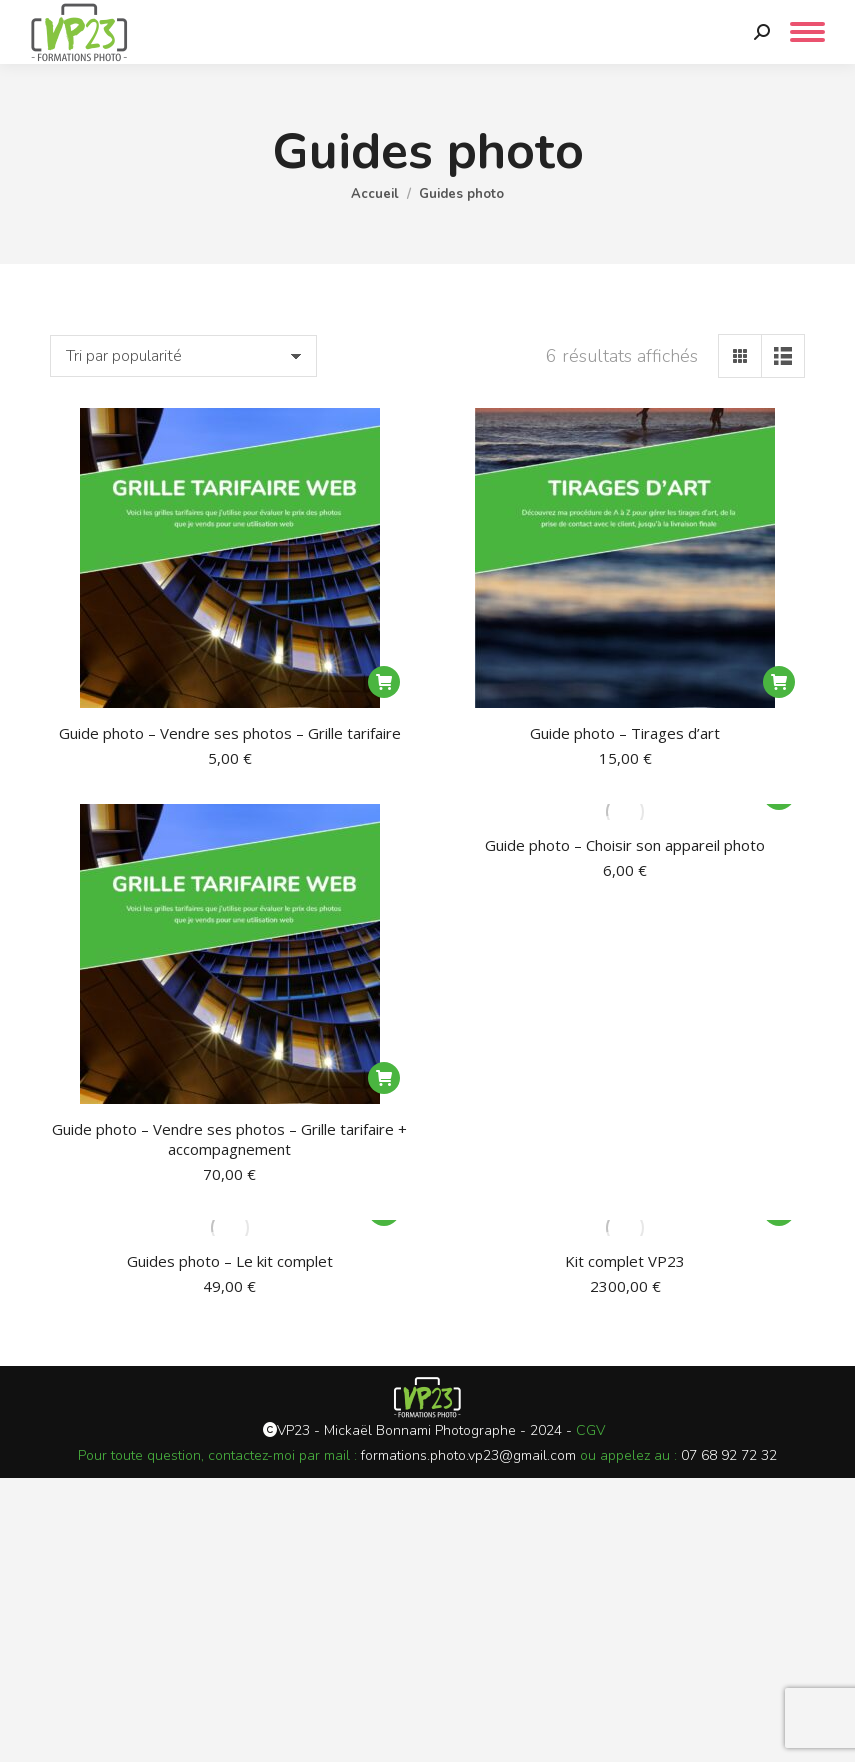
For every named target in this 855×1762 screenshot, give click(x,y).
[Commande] (183, 356)
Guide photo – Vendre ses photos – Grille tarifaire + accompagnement (229, 1139)
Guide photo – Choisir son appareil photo (625, 845)
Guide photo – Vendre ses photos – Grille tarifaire (230, 733)
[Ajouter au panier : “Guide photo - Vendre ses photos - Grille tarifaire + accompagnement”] (384, 1078)
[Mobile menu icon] (807, 32)
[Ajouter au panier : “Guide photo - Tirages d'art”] (779, 682)
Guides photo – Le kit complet (230, 1261)
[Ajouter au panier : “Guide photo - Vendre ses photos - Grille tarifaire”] (384, 682)
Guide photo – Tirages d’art (625, 733)
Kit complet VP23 (625, 1261)
